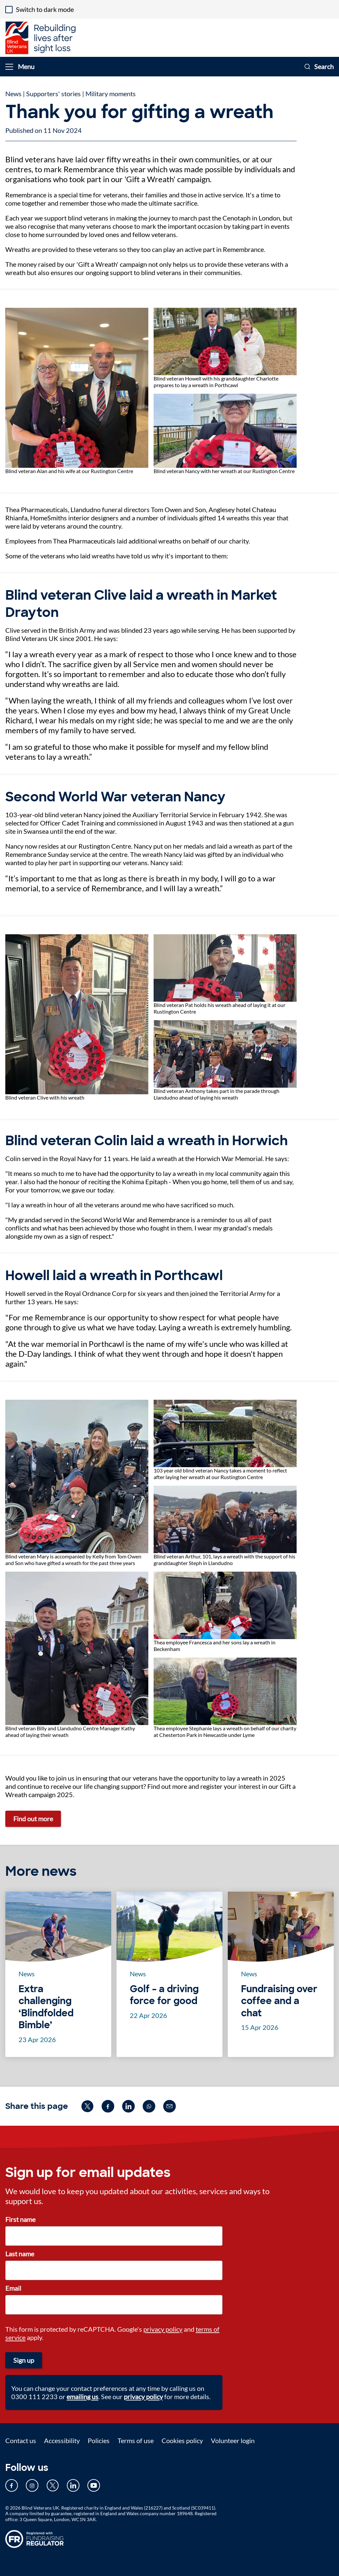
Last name (19, 2254)
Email (13, 2288)
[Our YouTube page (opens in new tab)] (93, 2485)
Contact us (20, 2440)
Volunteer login (233, 2440)
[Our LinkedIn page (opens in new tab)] (73, 2485)
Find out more (33, 1819)
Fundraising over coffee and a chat (279, 2001)
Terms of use (136, 2440)
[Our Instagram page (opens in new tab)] (32, 2485)
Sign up (23, 2360)
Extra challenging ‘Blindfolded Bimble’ (46, 2007)
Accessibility (62, 2440)
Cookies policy (182, 2440)
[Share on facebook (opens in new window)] (108, 2106)
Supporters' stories (53, 94)
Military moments (110, 94)
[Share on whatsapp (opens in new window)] (149, 2106)
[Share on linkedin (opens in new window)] (128, 2106)
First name (20, 2219)
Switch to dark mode (45, 9)
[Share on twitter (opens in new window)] (87, 2106)
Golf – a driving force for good (164, 1995)
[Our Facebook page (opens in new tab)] (11, 2485)
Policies (99, 2440)
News (13, 94)
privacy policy (162, 2329)
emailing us (82, 2396)
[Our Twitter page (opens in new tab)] (52, 2485)
